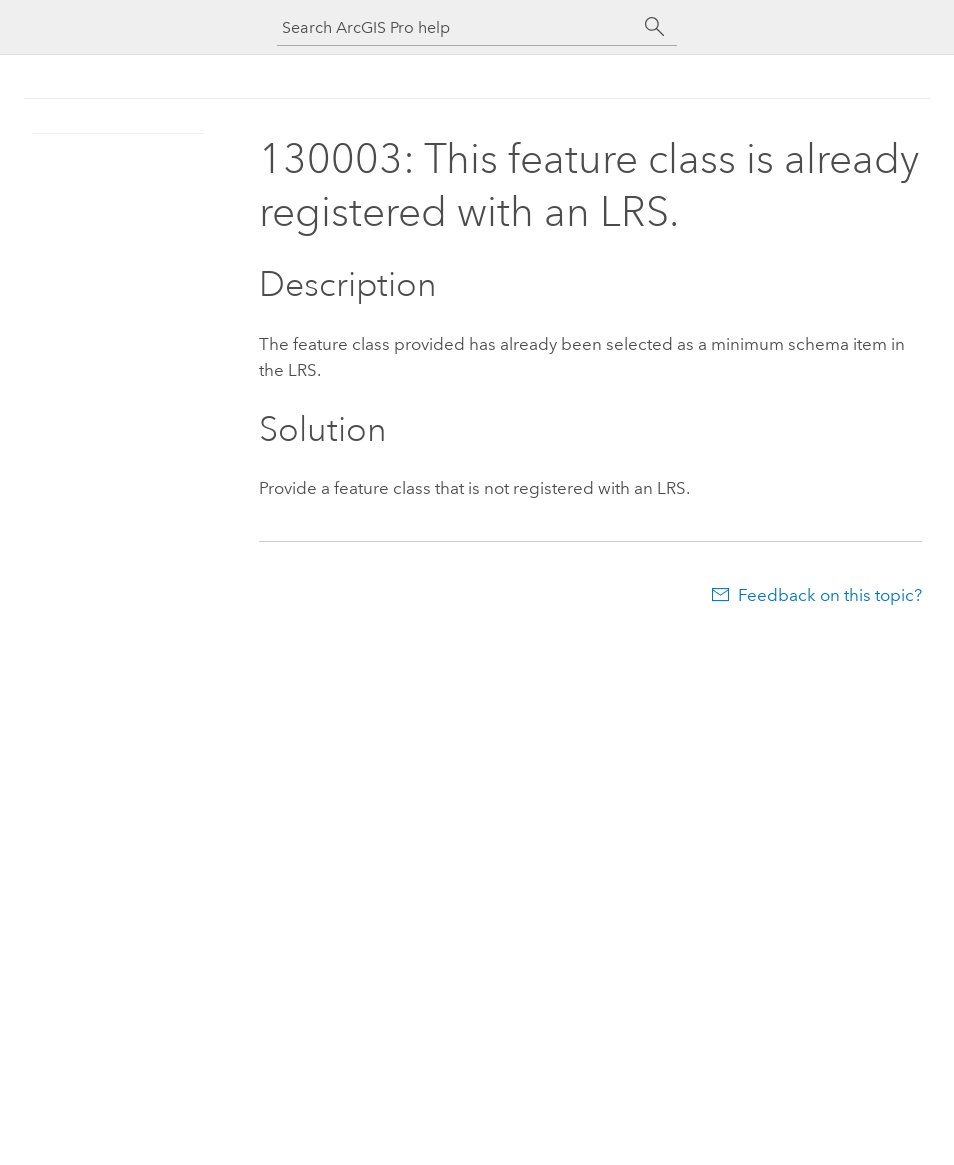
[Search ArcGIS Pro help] (457, 27)
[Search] (655, 27)
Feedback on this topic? (830, 595)
